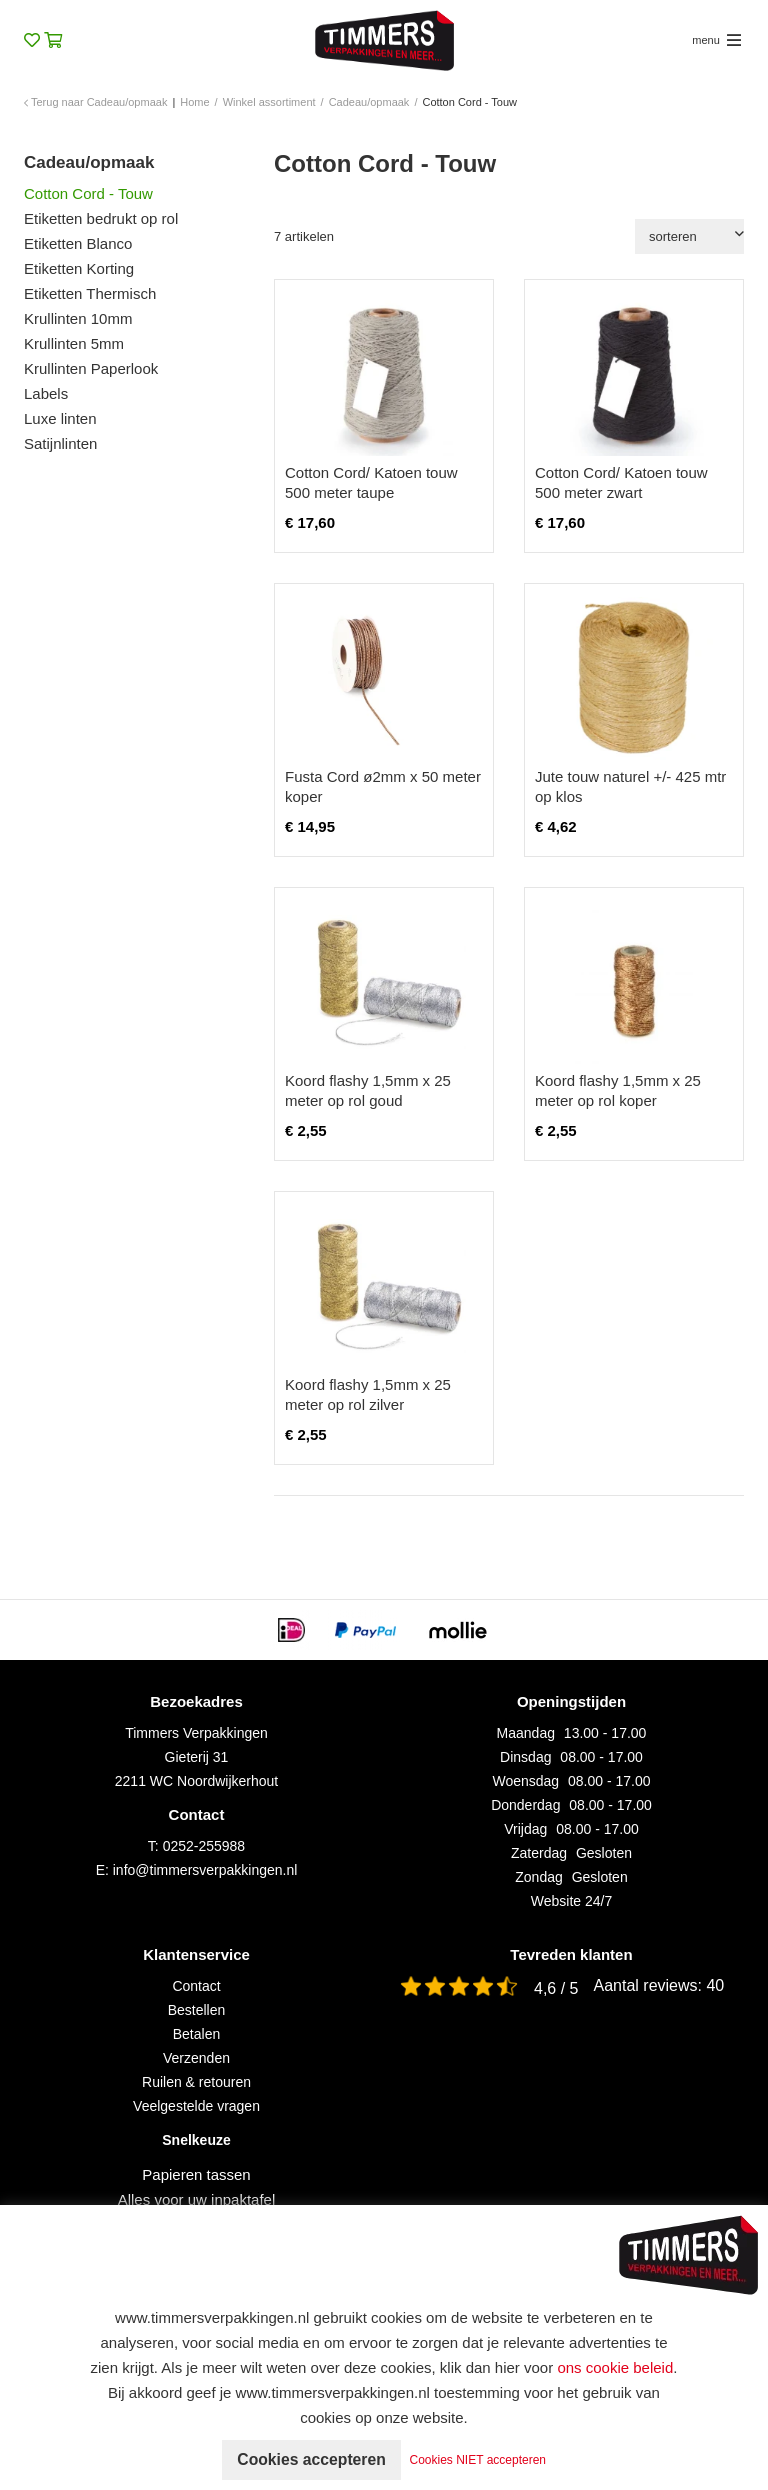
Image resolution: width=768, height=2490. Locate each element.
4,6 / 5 (556, 1988)
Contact (196, 1986)
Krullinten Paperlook (91, 368)
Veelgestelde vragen (196, 2106)
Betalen (196, 2034)
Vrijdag (525, 1829)
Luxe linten (60, 418)
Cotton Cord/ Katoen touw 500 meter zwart (621, 482)
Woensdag (525, 1781)
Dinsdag (525, 1757)
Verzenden (196, 2058)
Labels (46, 393)
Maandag (526, 1733)
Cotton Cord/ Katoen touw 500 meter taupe (371, 482)
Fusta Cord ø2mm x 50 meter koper (383, 786)
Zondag (538, 1877)
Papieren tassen (196, 2174)
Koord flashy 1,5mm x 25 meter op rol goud (368, 1090)
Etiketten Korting (79, 268)
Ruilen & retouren (196, 2082)
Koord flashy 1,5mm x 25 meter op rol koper (618, 1090)
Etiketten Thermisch (90, 293)
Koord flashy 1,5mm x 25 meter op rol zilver (368, 1394)
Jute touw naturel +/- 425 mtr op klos (630, 786)
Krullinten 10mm (78, 318)
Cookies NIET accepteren (480, 2460)
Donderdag (525, 1805)
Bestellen (197, 2010)
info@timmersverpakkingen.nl (205, 1870)
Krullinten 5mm (74, 343)
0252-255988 (204, 1846)
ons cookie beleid (615, 2367)
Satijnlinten (60, 443)
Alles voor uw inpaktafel (197, 2199)
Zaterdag (539, 1853)
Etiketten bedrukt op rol (101, 218)
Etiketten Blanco (78, 243)
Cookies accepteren (311, 2459)
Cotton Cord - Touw (88, 193)
